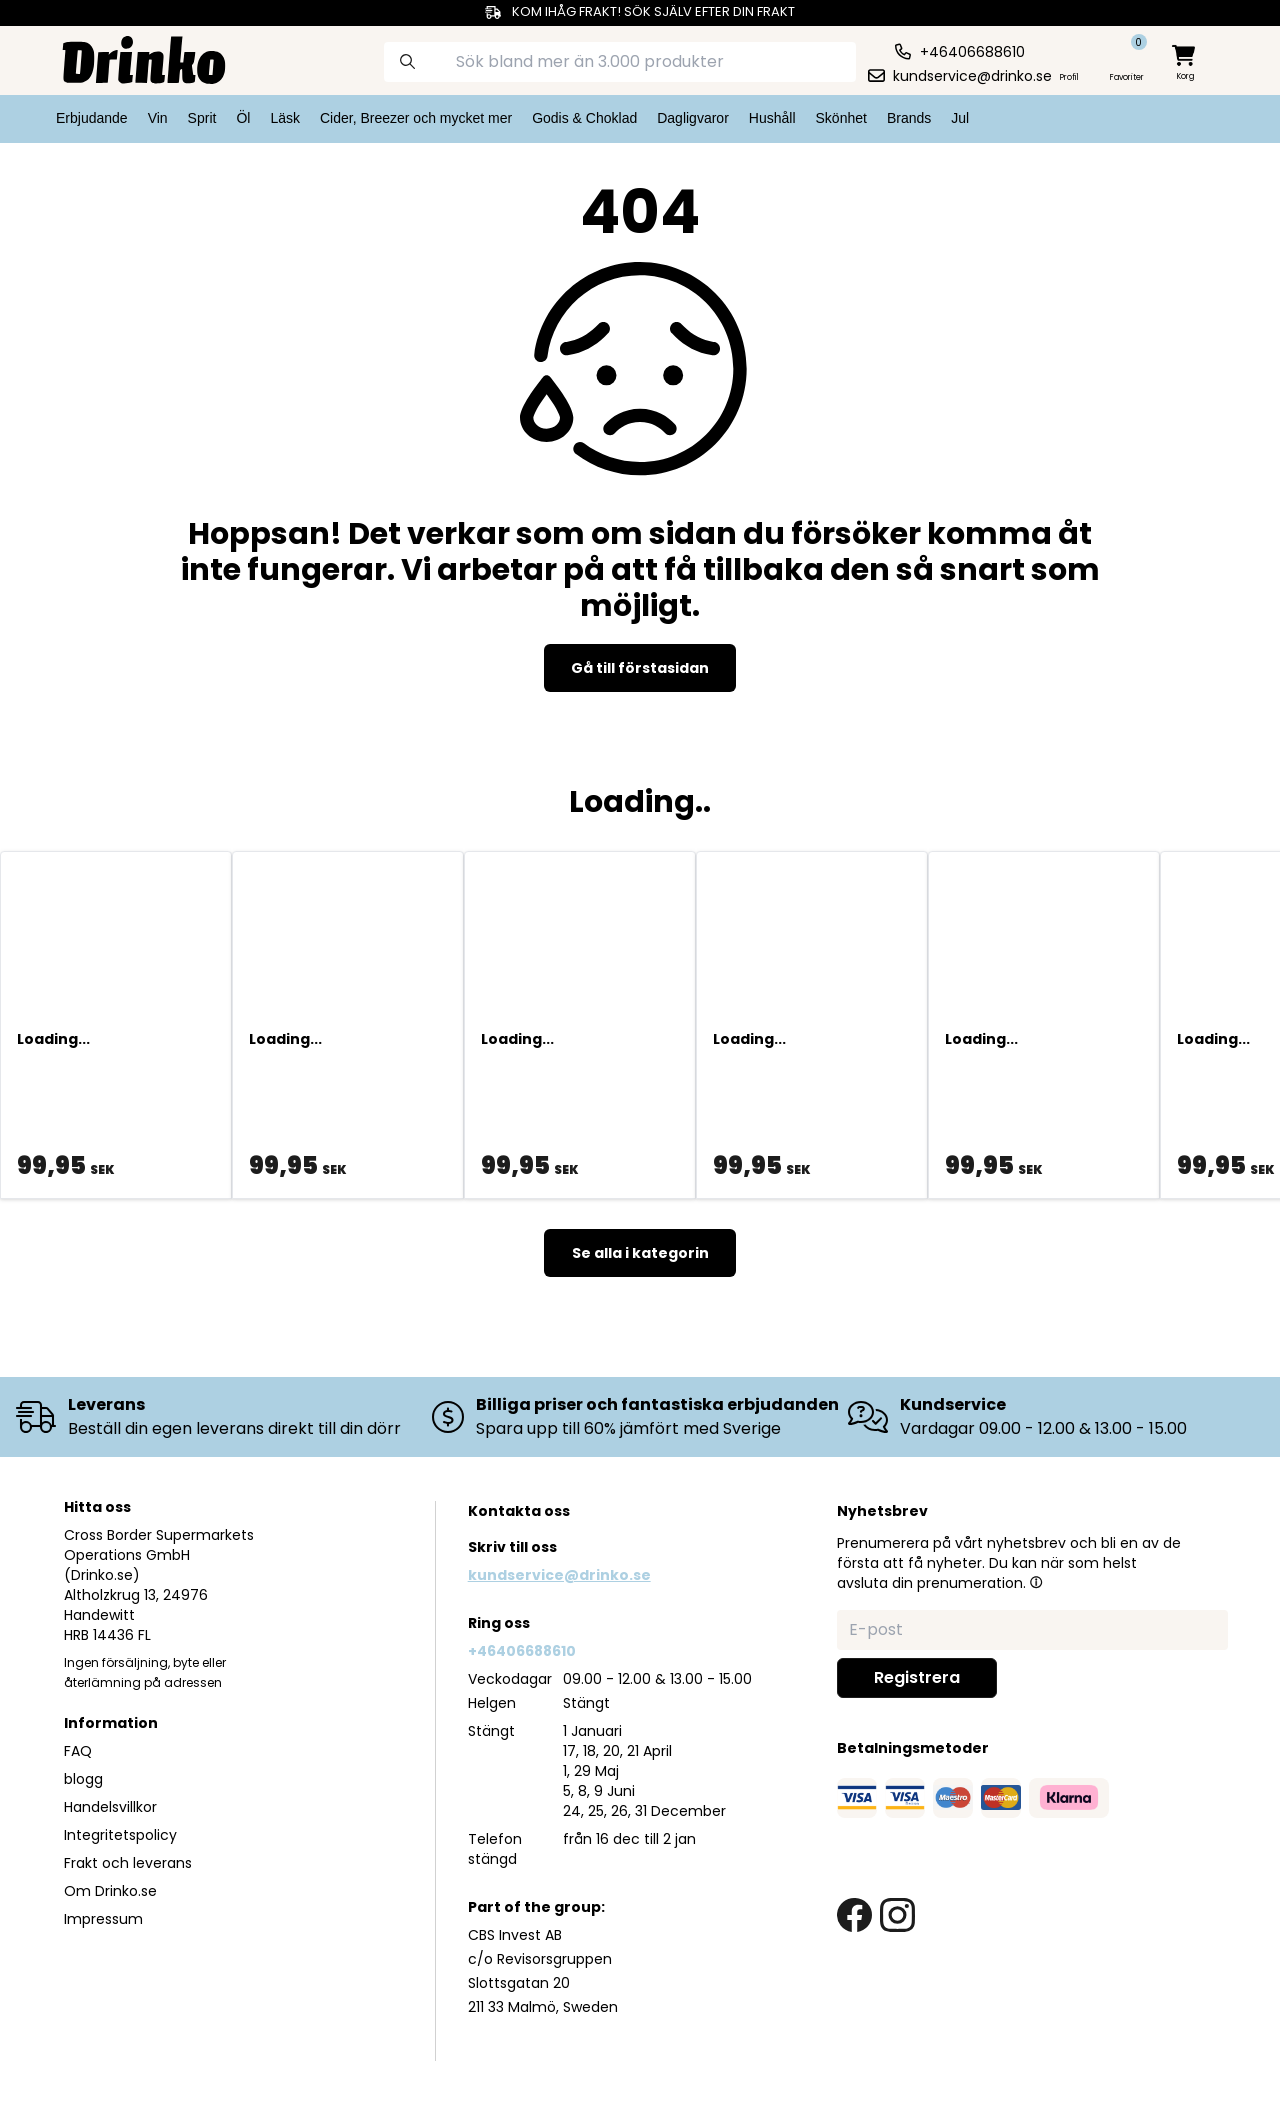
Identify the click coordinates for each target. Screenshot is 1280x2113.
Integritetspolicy (120, 1835)
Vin (158, 118)
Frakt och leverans (128, 1863)
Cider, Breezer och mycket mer (416, 118)
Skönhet (841, 118)
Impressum (103, 1919)
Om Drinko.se (110, 1891)
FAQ (78, 1751)
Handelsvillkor (110, 1807)
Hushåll (772, 118)
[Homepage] (128, 58)
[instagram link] (897, 1915)
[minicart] (1185, 63)
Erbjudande (92, 118)
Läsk (285, 118)
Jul (960, 118)
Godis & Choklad (584, 118)
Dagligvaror (693, 118)
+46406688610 (522, 1651)
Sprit (202, 118)
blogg (83, 1779)
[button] (1036, 1582)
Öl (243, 118)
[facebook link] (854, 1915)
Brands (909, 118)
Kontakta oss (519, 1511)
